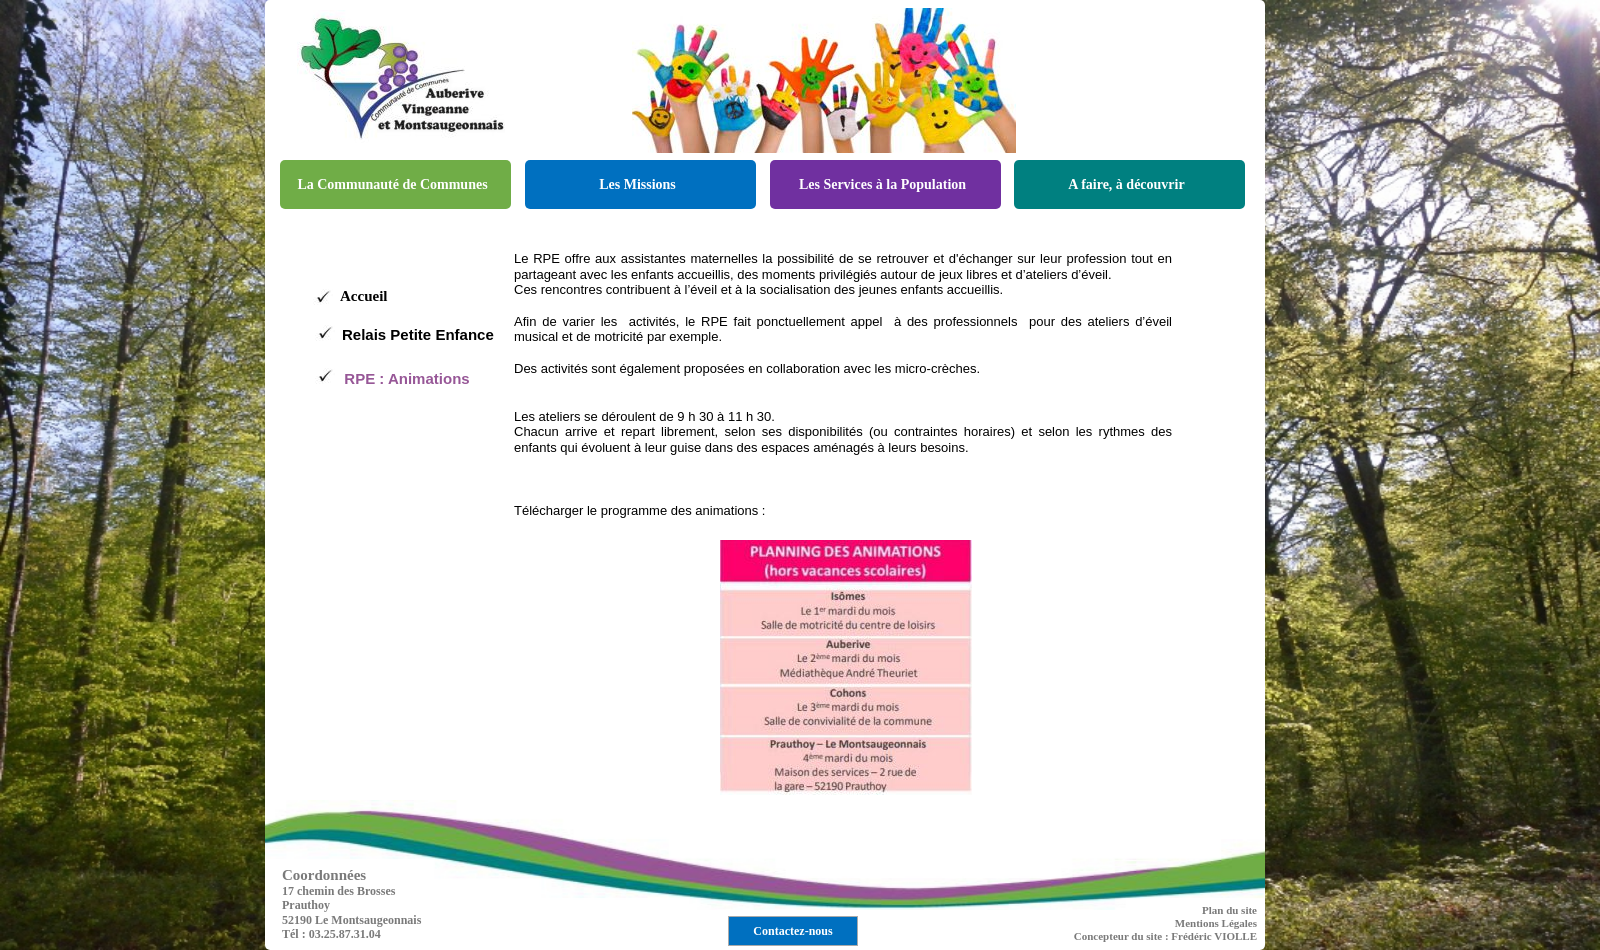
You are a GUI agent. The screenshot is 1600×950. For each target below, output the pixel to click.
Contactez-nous (792, 931)
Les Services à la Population (882, 184)
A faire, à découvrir (1126, 184)
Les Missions (637, 184)
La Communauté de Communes (392, 184)
